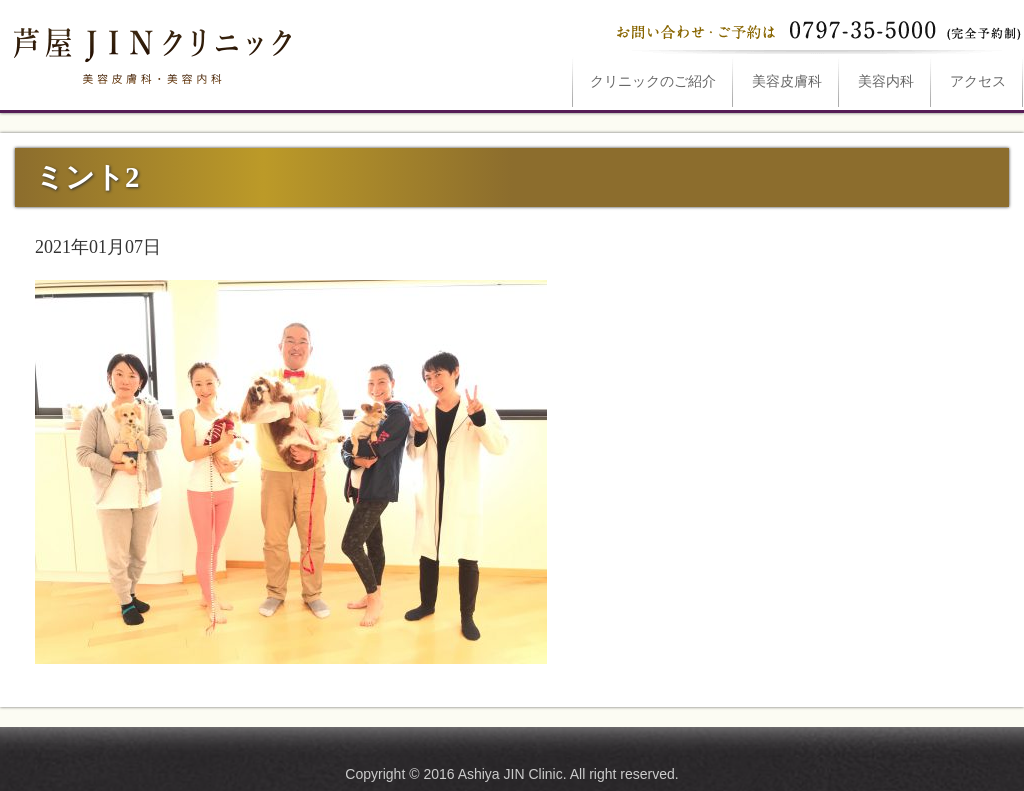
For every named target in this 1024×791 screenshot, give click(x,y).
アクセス (978, 81)
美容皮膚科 (787, 81)
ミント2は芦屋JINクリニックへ (150, 52)
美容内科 (886, 81)
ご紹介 (653, 81)
